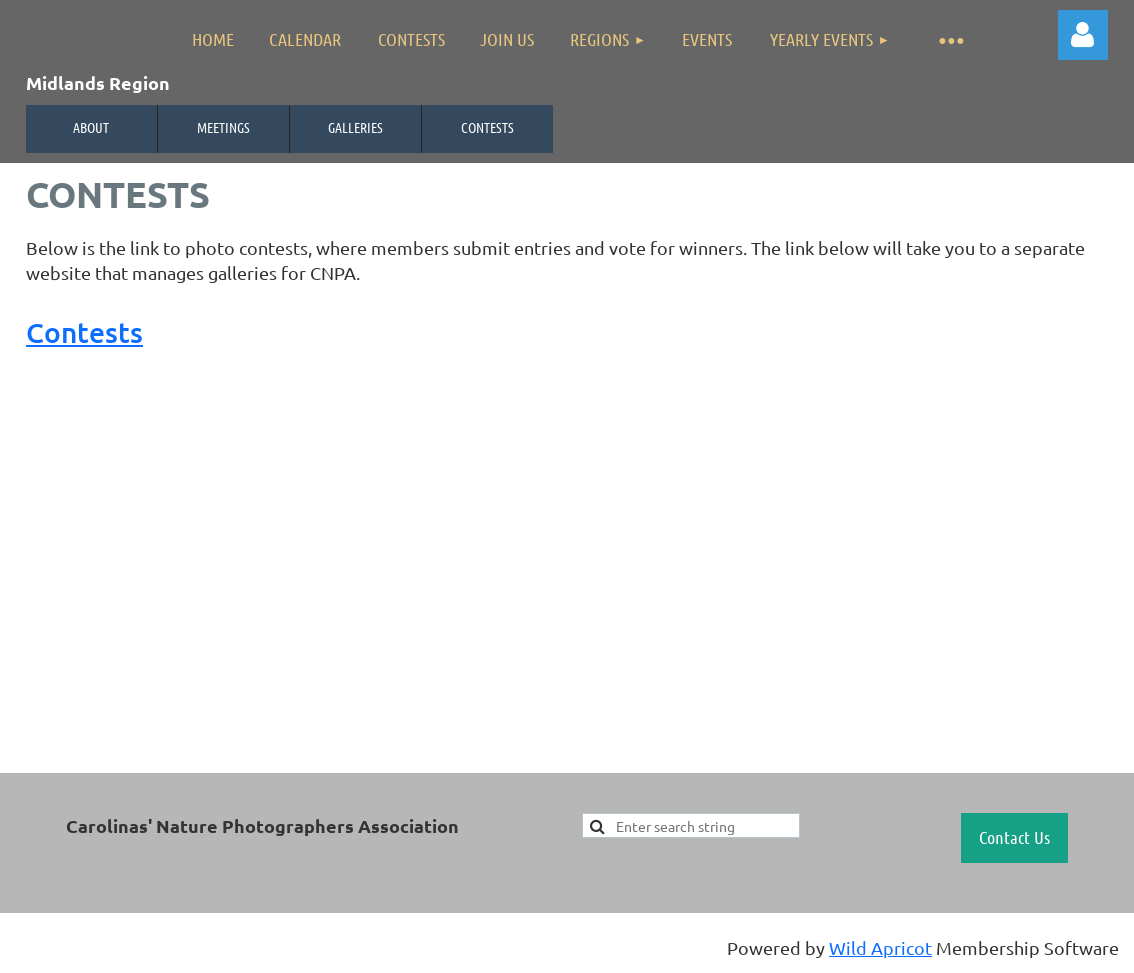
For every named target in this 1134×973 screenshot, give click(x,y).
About (91, 127)
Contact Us (1014, 837)
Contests (487, 127)
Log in (1083, 35)
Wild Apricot (880, 947)
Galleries (355, 127)
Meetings (223, 127)
